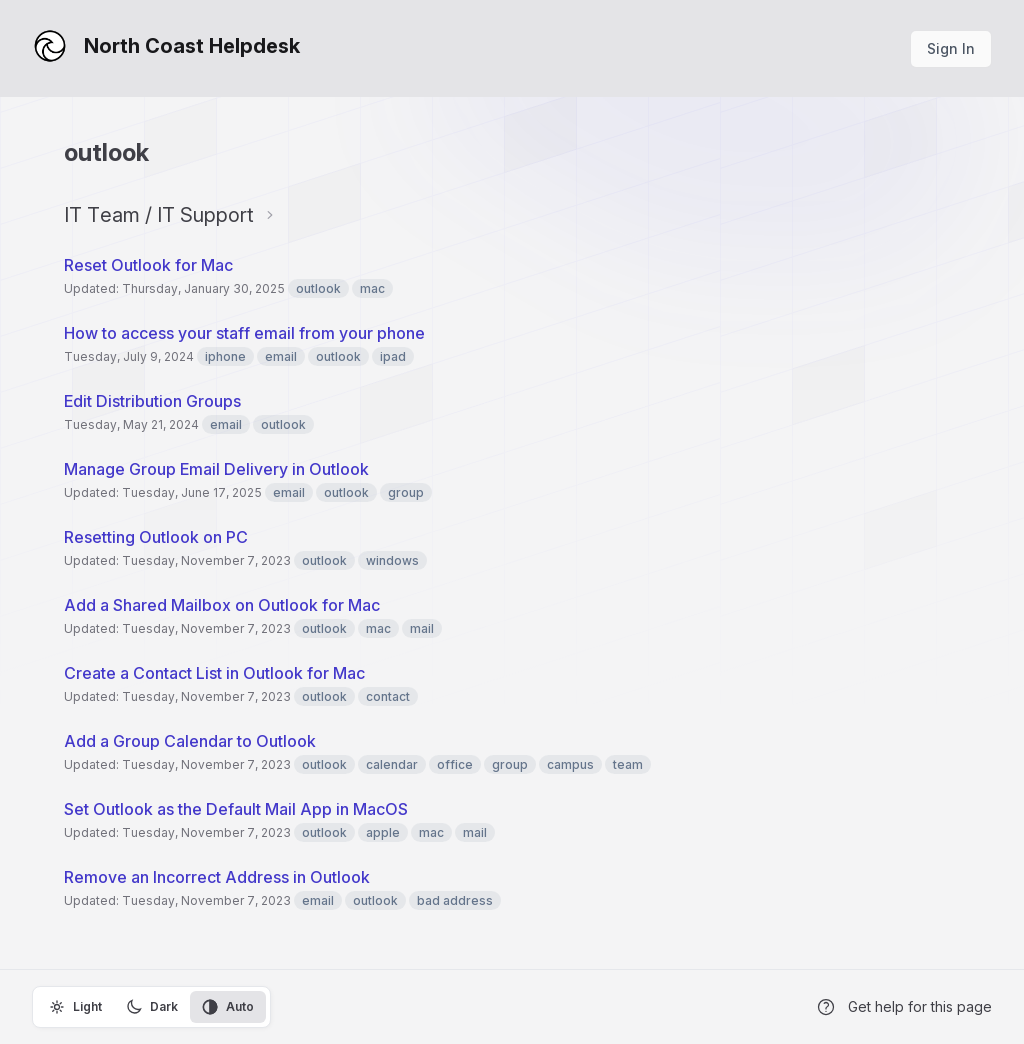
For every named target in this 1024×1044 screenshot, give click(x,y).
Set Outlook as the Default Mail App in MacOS (236, 809)
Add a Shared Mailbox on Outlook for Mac (222, 605)
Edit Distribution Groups (152, 401)
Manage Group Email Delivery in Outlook (216, 469)
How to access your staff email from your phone (244, 333)
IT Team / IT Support (159, 215)
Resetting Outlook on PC (156, 537)
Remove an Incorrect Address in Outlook (217, 877)
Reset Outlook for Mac (148, 265)
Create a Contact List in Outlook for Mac (214, 673)
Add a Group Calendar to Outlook (190, 741)
